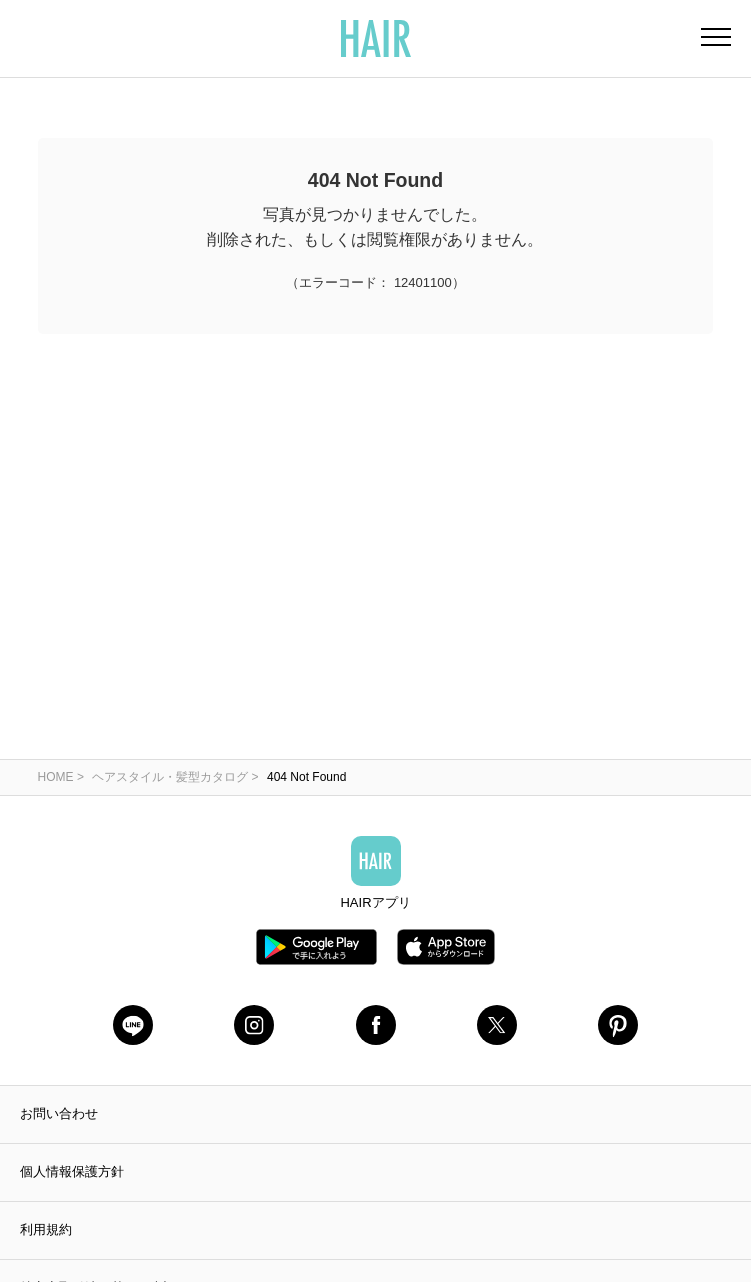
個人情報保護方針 (72, 1171)
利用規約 (46, 1229)
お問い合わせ (59, 1113)
